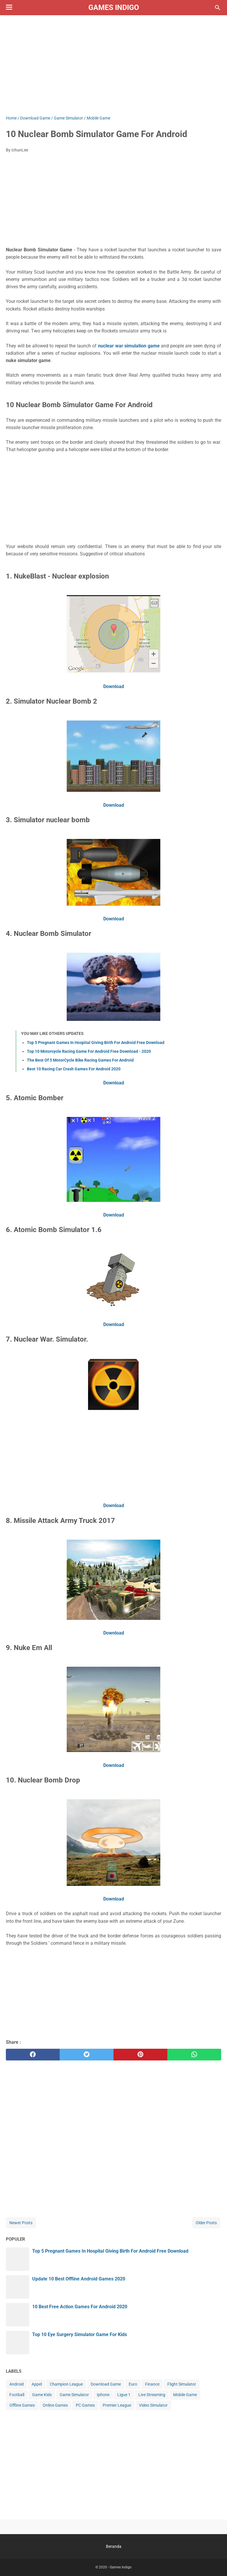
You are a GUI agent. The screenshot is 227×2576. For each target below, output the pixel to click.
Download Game (106, 2384)
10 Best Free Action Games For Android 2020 (79, 2306)
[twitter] (87, 2054)
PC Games (85, 2405)
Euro (133, 2384)
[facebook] (33, 2054)
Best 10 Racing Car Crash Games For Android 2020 (74, 1069)
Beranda (113, 2546)
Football (16, 2394)
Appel (37, 2384)
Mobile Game (185, 2394)
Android (16, 2384)
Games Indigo (113, 7)
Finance (152, 2384)
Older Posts (206, 2222)
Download (113, 686)
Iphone (103, 2394)
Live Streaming (151, 2394)
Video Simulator (153, 2405)
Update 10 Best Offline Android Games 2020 (78, 2279)
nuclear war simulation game (129, 346)
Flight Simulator (181, 2384)
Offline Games (22, 2405)
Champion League (66, 2384)
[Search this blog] (217, 7)
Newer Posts (20, 2222)
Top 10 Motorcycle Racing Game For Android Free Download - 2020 (89, 1051)
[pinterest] (140, 2054)
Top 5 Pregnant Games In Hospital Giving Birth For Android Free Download (95, 1042)
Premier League (117, 2405)
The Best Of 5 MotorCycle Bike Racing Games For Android (80, 1060)
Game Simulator (74, 2394)
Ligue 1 (123, 2394)
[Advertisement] (113, 65)
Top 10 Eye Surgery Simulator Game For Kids (79, 2334)
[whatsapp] (194, 2054)
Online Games (55, 2405)
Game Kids (42, 2394)
